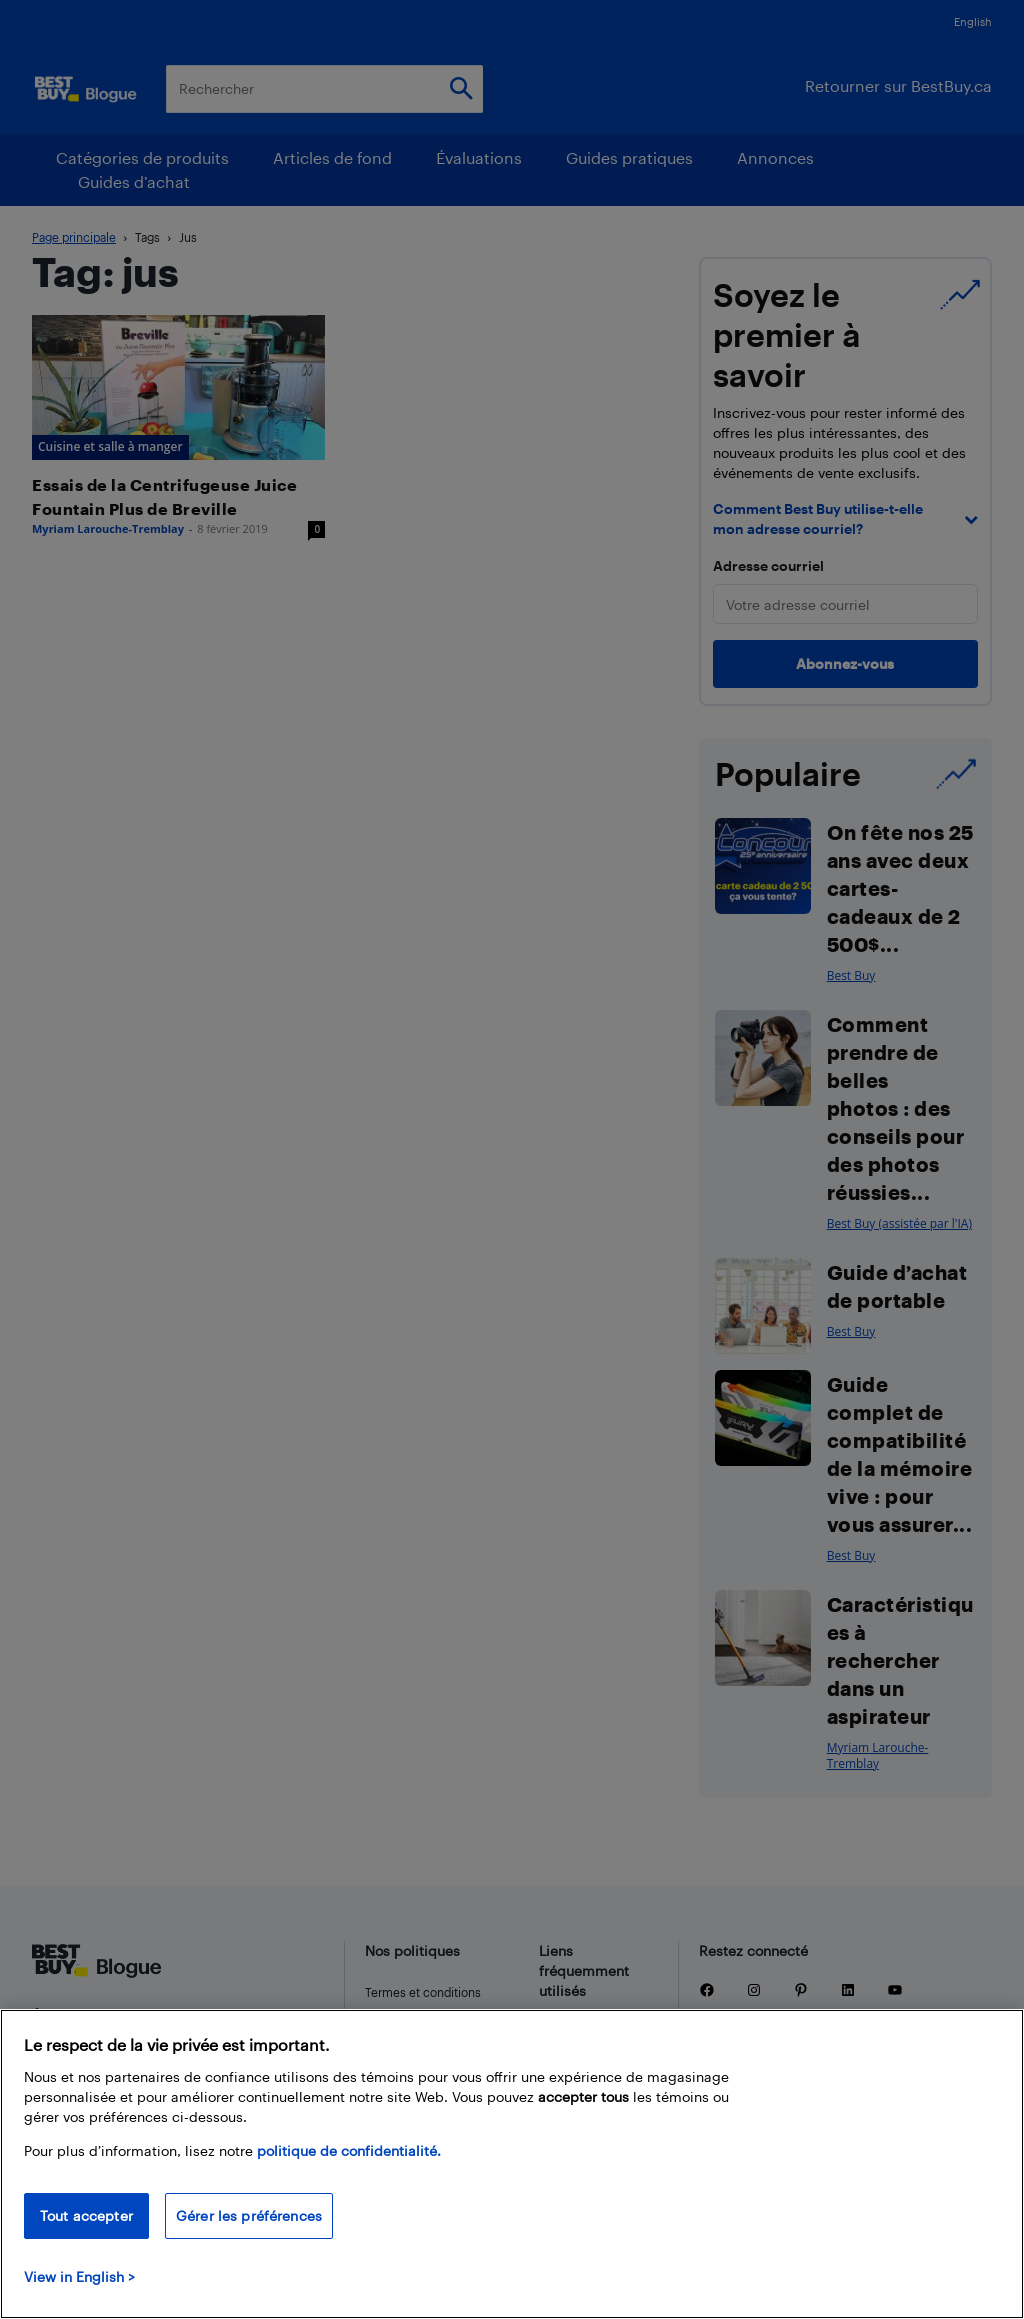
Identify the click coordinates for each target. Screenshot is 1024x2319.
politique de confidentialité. (349, 2150)
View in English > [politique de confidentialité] (79, 2276)
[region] (512, 2164)
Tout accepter (86, 2215)
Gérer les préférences (249, 2215)
